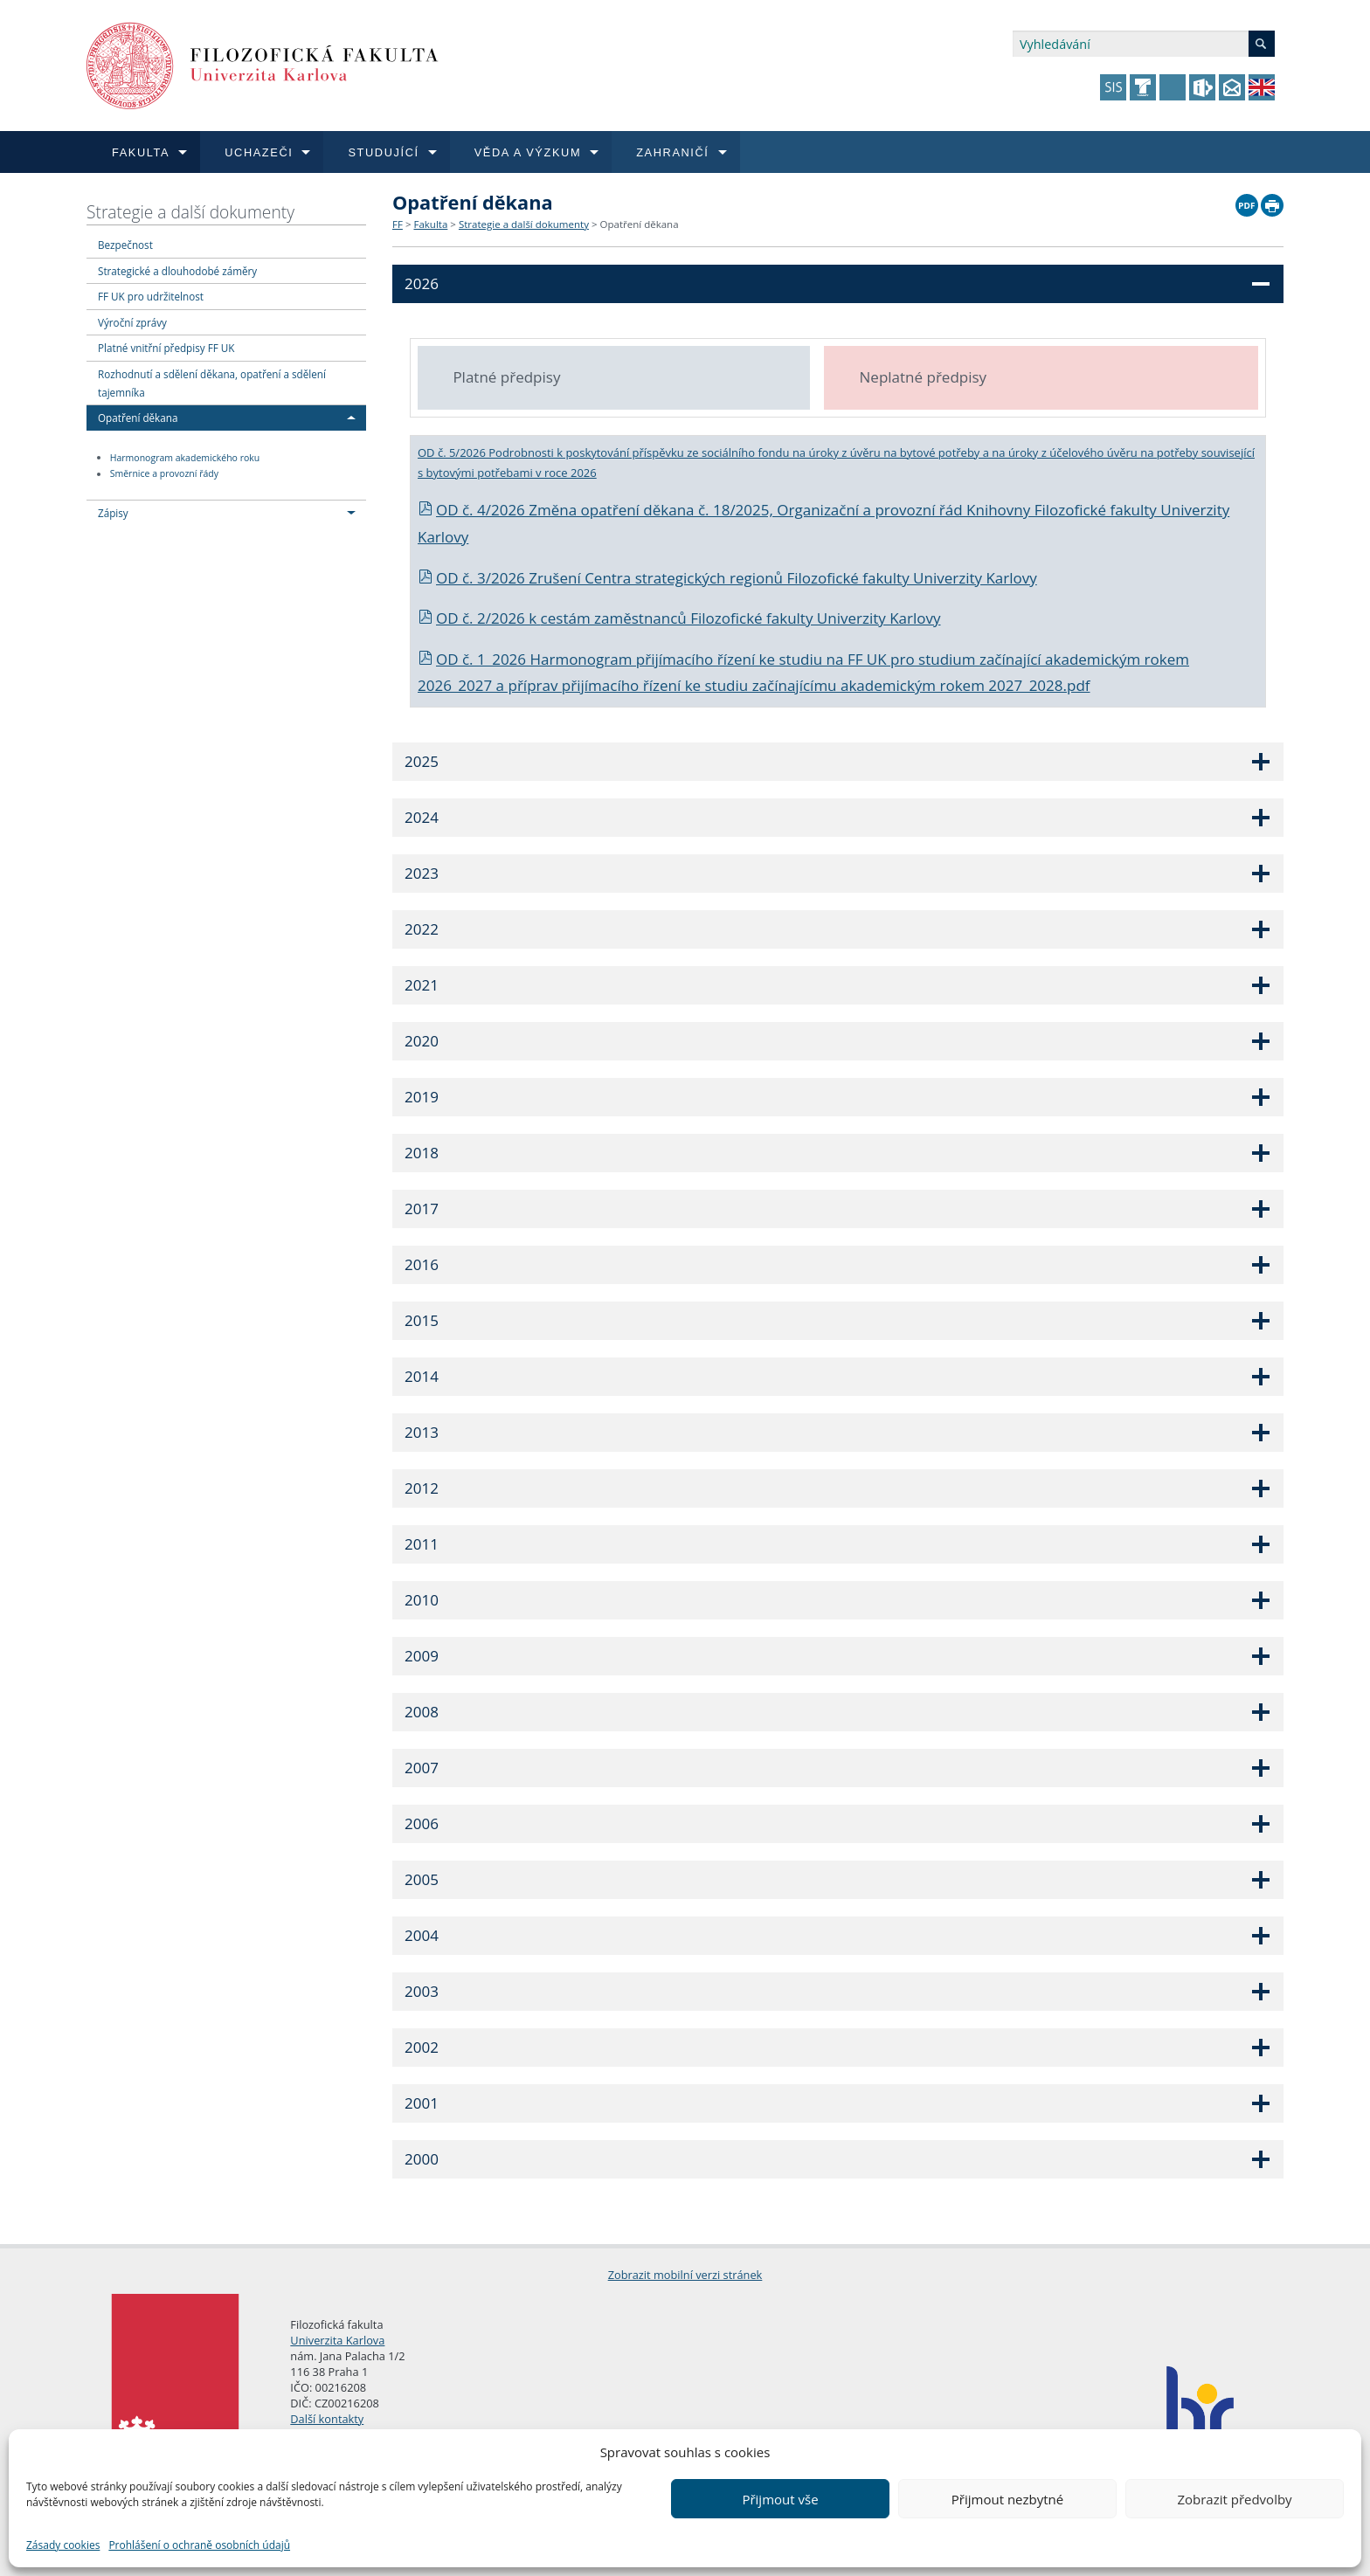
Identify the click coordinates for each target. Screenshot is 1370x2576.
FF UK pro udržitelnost (151, 296)
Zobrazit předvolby (1234, 2499)
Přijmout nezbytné (1007, 2499)
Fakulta (430, 224)
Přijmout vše (780, 2499)
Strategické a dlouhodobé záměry (177, 271)
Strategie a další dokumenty (190, 212)
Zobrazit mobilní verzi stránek (685, 2274)
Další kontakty (326, 2419)
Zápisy (113, 513)
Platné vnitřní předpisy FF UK (166, 348)
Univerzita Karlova (337, 2340)
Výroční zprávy (132, 322)
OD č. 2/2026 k (479, 618)
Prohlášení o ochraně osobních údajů (199, 2545)
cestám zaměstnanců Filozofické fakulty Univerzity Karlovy (741, 618)
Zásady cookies (63, 2545)
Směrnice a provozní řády (164, 474)
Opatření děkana (137, 418)
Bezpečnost (125, 245)
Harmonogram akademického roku (185, 458)
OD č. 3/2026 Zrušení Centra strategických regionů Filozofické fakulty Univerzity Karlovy (727, 578)
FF (397, 224)
